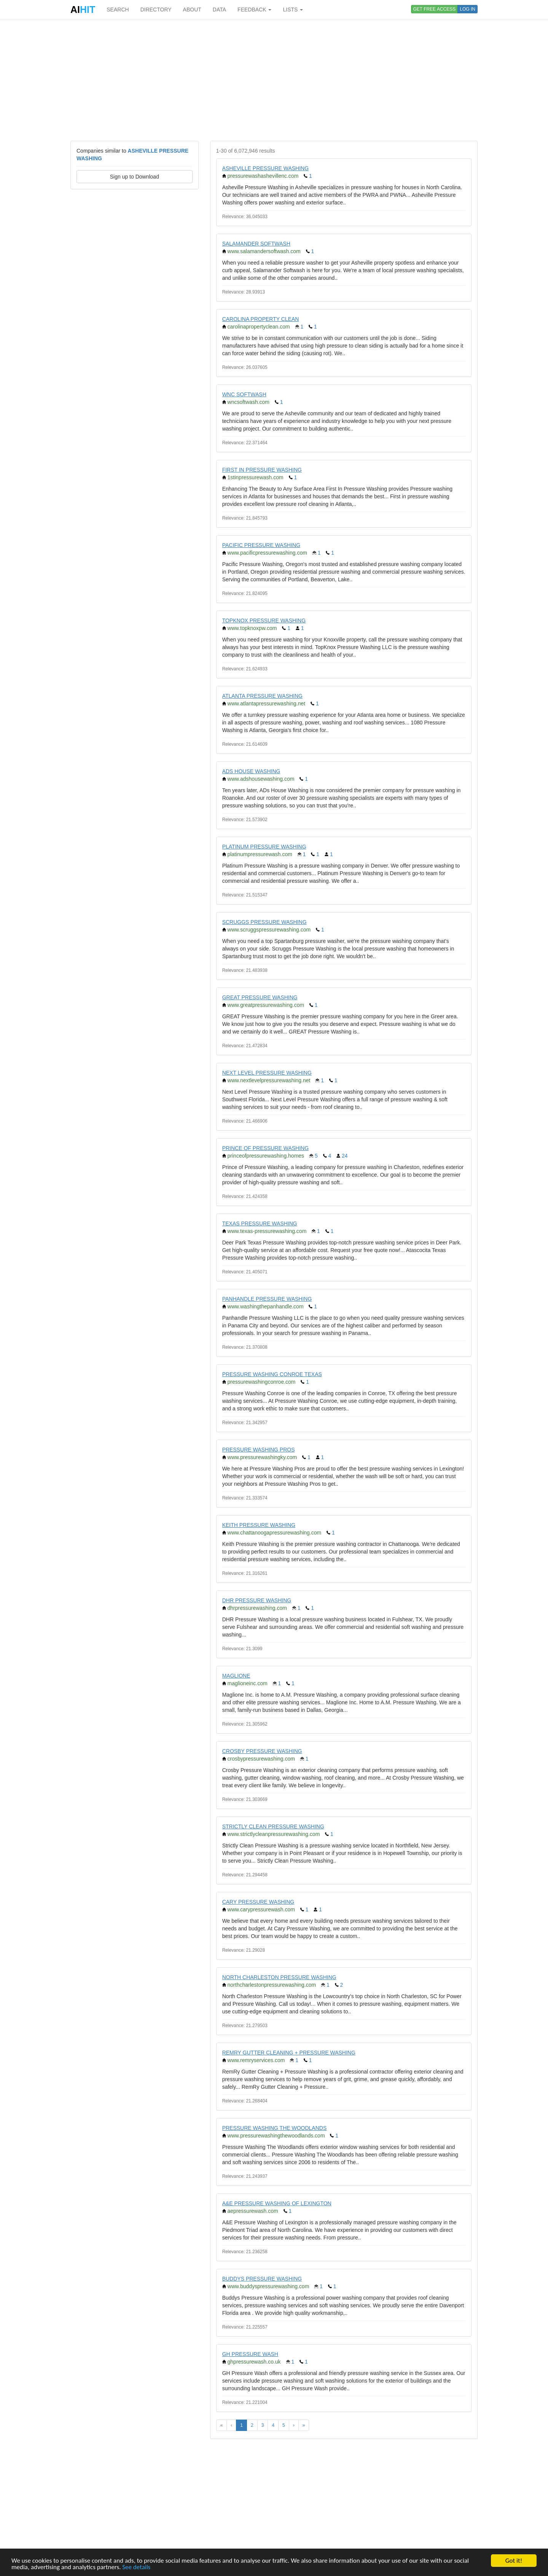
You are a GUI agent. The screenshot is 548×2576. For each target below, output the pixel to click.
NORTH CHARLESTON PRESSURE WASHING (279, 1977)
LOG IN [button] (467, 9)
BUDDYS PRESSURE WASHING (262, 2279)
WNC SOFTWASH (244, 394)
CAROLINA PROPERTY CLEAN (260, 319)
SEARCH (118, 9)
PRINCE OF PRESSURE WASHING (265, 1148)
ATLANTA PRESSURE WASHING (262, 696)
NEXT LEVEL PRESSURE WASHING (267, 1073)
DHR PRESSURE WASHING (257, 1600)
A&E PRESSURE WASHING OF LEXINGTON (276, 2203)
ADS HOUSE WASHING (251, 771)
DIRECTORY (156, 9)
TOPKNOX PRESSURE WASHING (264, 620)
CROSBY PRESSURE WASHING (262, 1751)
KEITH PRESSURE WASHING (258, 1525)
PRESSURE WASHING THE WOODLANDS (274, 2128)
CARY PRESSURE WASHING (258, 1902)
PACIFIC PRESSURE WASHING (261, 545)
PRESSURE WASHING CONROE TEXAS (272, 1374)
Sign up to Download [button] (134, 177)
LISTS (293, 9)
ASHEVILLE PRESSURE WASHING (265, 168)
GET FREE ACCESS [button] (434, 9)
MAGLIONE (236, 1676)
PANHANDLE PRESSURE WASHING (267, 1299)
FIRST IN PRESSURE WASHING (262, 470)
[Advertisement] (274, 80)
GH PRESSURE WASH (250, 2354)
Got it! (513, 2561)
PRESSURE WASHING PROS (258, 1450)
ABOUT (192, 9)
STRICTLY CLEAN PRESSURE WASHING (273, 1826)
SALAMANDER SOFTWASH (256, 244)
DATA (219, 9)
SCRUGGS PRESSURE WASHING (264, 922)
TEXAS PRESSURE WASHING (259, 1223)
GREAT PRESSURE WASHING (260, 997)
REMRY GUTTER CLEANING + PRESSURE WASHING (288, 2053)
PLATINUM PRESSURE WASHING (264, 847)
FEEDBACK (254, 9)
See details (136, 2567)
